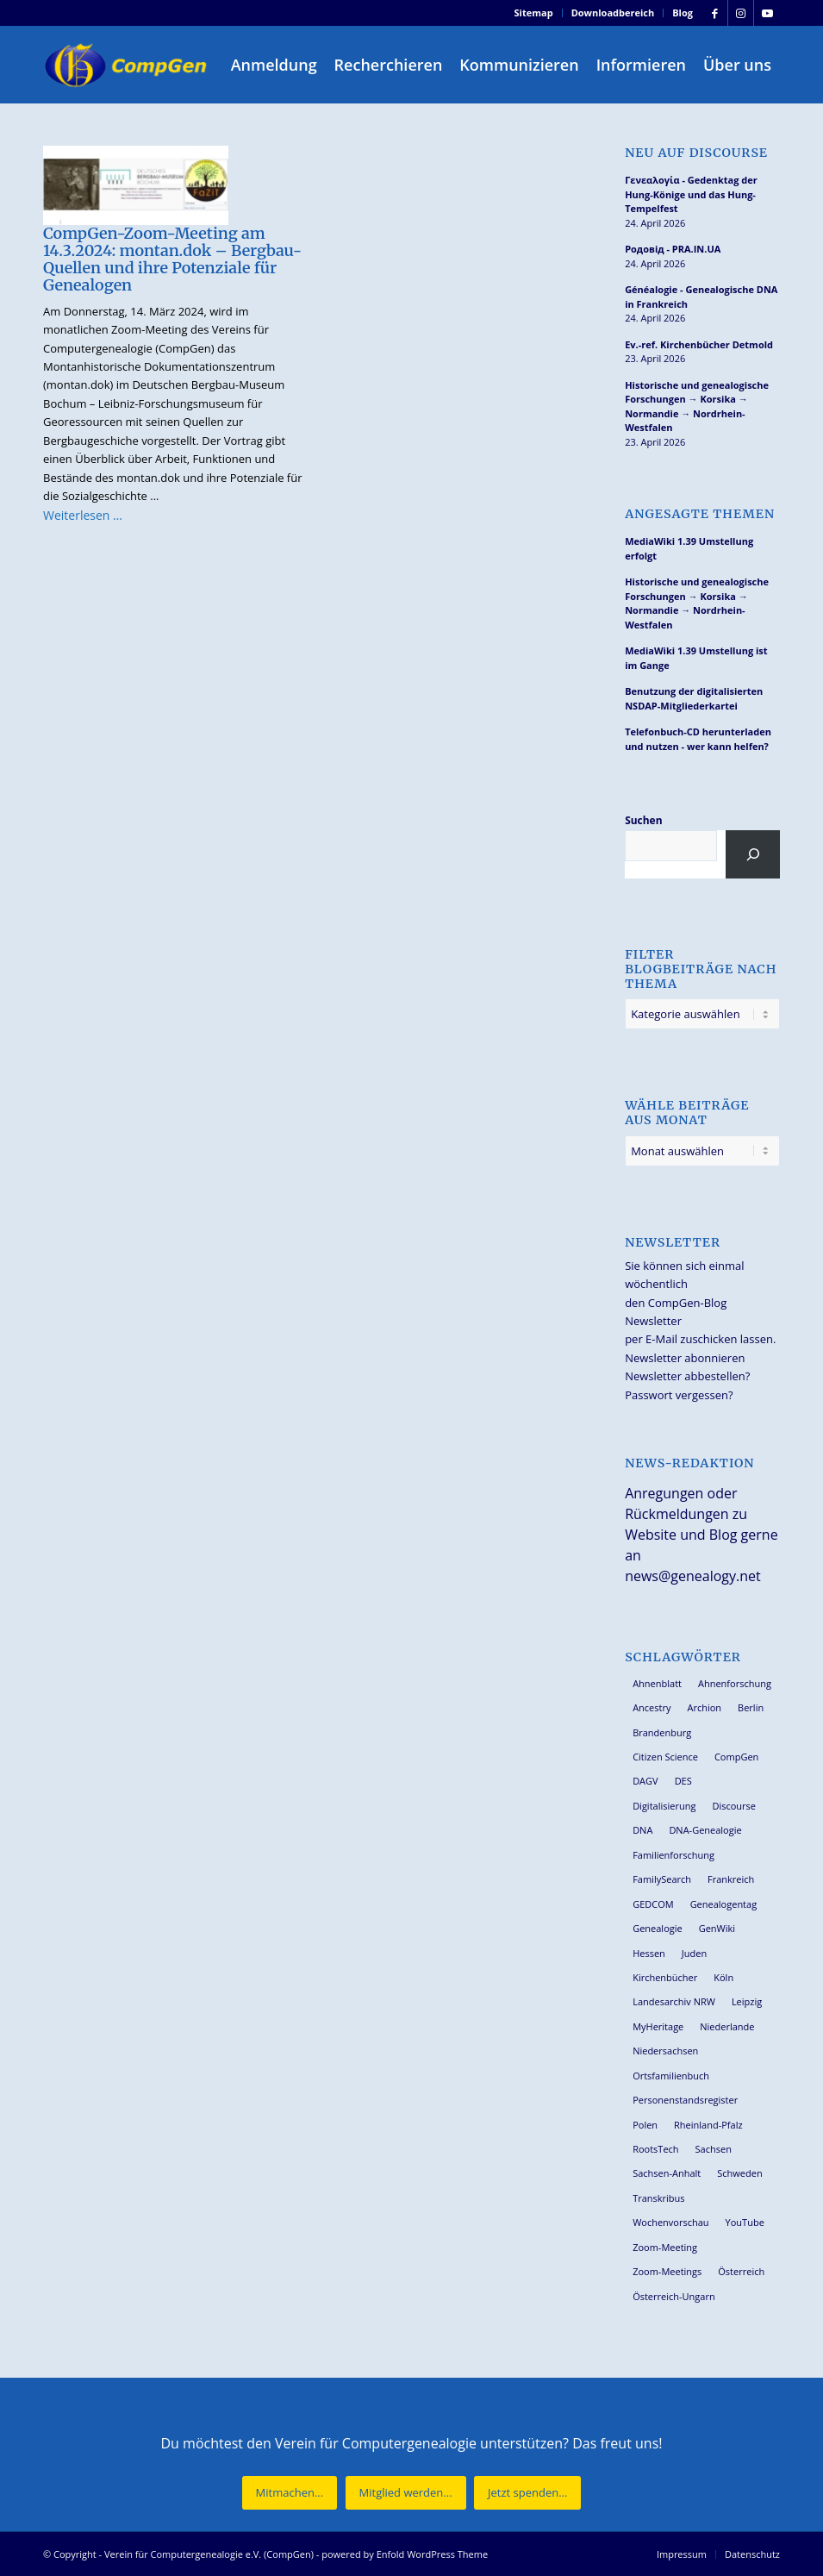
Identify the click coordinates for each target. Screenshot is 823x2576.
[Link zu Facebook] (714, 13)
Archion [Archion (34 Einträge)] (704, 1707)
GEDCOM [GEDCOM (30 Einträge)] (653, 1904)
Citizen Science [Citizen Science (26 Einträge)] (665, 1756)
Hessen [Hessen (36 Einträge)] (649, 1953)
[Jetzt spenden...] (527, 2493)
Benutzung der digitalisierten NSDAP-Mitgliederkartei (694, 698)
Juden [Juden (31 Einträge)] (694, 1953)
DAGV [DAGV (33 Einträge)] (645, 1780)
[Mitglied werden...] (406, 2493)
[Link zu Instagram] (740, 13)
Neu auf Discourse (696, 153)
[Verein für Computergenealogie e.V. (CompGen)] (127, 64)
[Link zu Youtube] (767, 13)
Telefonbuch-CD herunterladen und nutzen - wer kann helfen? (698, 739)
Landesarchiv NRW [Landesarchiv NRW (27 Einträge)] (674, 2001)
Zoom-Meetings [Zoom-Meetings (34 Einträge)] (667, 2271)
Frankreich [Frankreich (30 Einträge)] (731, 1879)
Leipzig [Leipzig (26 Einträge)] (747, 2001)
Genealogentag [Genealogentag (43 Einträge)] (724, 1904)
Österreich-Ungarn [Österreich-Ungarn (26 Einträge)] (674, 2296)
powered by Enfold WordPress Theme (404, 2554)
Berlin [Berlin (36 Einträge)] (751, 1707)
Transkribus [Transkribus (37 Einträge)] (658, 2197)
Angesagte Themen (700, 514)
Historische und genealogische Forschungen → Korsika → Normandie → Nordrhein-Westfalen (697, 406)
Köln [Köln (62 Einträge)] (723, 1977)
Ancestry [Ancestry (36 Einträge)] (651, 1707)
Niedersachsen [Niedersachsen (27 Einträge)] (665, 2050)
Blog (682, 12)
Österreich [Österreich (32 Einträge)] (741, 2271)
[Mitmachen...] (290, 2493)
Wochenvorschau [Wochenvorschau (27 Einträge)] (670, 2222)
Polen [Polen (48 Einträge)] (645, 2124)
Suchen (643, 820)
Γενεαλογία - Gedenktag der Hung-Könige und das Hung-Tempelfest (691, 194)
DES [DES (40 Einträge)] (683, 1780)
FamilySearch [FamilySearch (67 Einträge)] (662, 1879)
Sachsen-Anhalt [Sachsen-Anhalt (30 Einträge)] (667, 2172)
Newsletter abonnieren (685, 1358)
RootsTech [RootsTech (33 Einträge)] (655, 2148)
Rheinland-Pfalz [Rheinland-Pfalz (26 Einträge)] (708, 2124)
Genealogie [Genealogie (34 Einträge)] (658, 1928)
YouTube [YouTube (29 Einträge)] (745, 2222)
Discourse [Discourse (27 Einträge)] (734, 1805)
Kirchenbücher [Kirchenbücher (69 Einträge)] (665, 1977)
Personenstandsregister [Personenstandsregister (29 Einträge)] (685, 2099)
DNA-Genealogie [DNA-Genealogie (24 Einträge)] (705, 1829)
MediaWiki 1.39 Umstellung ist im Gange (696, 658)
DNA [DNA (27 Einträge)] (642, 1829)
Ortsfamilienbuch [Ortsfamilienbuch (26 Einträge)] (671, 2075)
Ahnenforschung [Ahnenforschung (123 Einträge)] (734, 1683)
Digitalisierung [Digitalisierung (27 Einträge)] (664, 1805)
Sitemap (533, 12)
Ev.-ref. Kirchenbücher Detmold (699, 344)
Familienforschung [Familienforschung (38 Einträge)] (673, 1854)
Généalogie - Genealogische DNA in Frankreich (701, 296)
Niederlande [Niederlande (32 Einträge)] (727, 2026)
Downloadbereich (613, 12)
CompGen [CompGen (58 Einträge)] (736, 1756)
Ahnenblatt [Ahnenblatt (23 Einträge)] (657, 1683)
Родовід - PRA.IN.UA (672, 248)
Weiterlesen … (82, 515)
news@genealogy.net (693, 1575)
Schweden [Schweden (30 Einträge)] (739, 2172)
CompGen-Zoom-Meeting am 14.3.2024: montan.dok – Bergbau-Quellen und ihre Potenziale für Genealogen (172, 258)
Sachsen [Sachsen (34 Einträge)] (713, 2148)
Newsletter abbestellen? (687, 1376)
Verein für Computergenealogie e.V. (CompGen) (209, 2554)
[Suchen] (753, 854)
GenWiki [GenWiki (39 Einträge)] (717, 1928)
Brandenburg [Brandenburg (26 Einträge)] (662, 1732)
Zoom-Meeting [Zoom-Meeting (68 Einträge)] (665, 2247)
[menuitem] (534, 13)
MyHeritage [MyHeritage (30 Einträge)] (658, 2026)
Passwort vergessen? (679, 1395)
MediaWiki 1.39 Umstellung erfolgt (689, 548)
